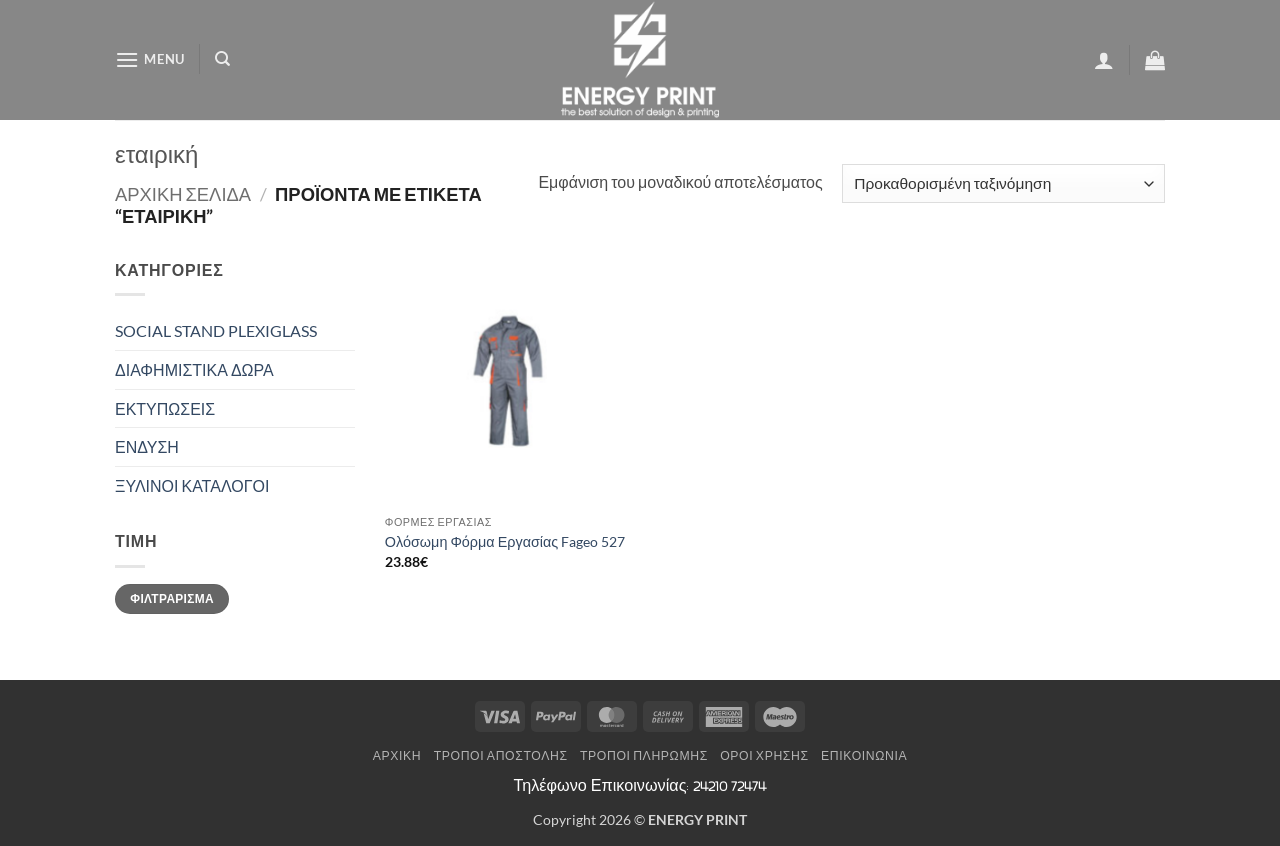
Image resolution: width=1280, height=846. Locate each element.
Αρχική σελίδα (183, 194)
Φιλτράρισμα (172, 598)
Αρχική (397, 755)
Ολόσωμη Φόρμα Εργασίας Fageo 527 (505, 541)
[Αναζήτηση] (222, 59)
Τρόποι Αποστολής (501, 755)
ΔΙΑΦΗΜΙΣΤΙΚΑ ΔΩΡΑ (194, 369)
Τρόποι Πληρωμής (644, 755)
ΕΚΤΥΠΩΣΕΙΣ (165, 408)
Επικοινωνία (864, 755)
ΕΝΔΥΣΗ (147, 446)
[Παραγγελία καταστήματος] (1003, 183)
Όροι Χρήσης (764, 755)
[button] (150, 59)
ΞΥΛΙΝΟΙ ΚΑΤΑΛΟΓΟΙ (192, 485)
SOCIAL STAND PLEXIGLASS (216, 330)
